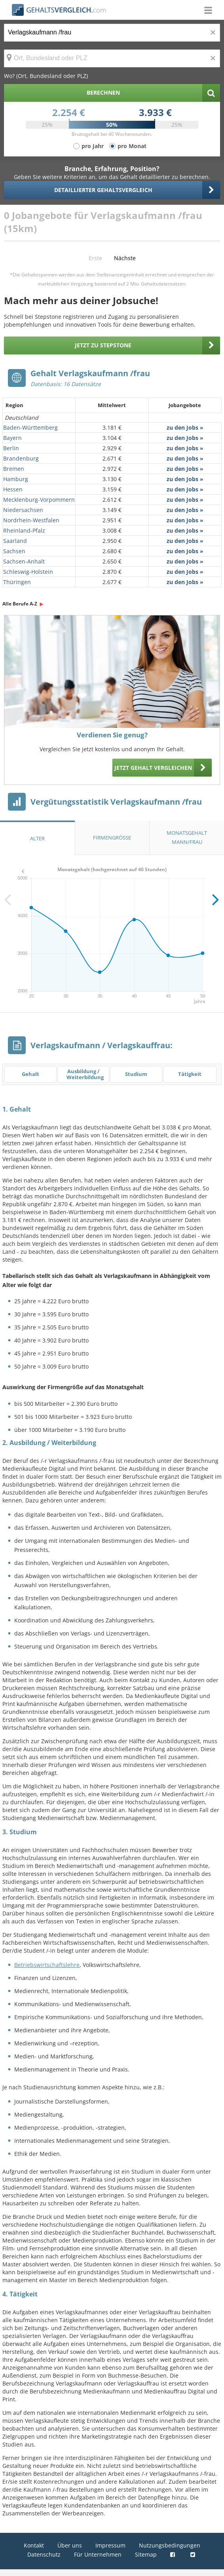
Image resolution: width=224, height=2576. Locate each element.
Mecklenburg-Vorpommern (39, 499)
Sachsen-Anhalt (24, 561)
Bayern (12, 438)
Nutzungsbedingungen (169, 2545)
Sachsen (14, 551)
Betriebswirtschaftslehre (47, 1965)
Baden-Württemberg (30, 427)
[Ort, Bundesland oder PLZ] (112, 58)
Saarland (15, 541)
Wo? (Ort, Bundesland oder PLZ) (46, 76)
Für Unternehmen (97, 2554)
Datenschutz (44, 2554)
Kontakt (34, 2545)
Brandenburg (21, 458)
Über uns (69, 2545)
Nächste (125, 258)
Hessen (13, 489)
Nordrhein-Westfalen (31, 520)
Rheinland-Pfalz (24, 530)
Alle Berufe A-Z (19, 603)
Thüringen (17, 582)
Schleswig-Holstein (28, 571)
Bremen (13, 468)
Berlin (11, 448)
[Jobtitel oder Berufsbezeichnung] (112, 33)
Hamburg (15, 479)
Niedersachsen (23, 510)
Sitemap (146, 2554)
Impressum (110, 2545)
